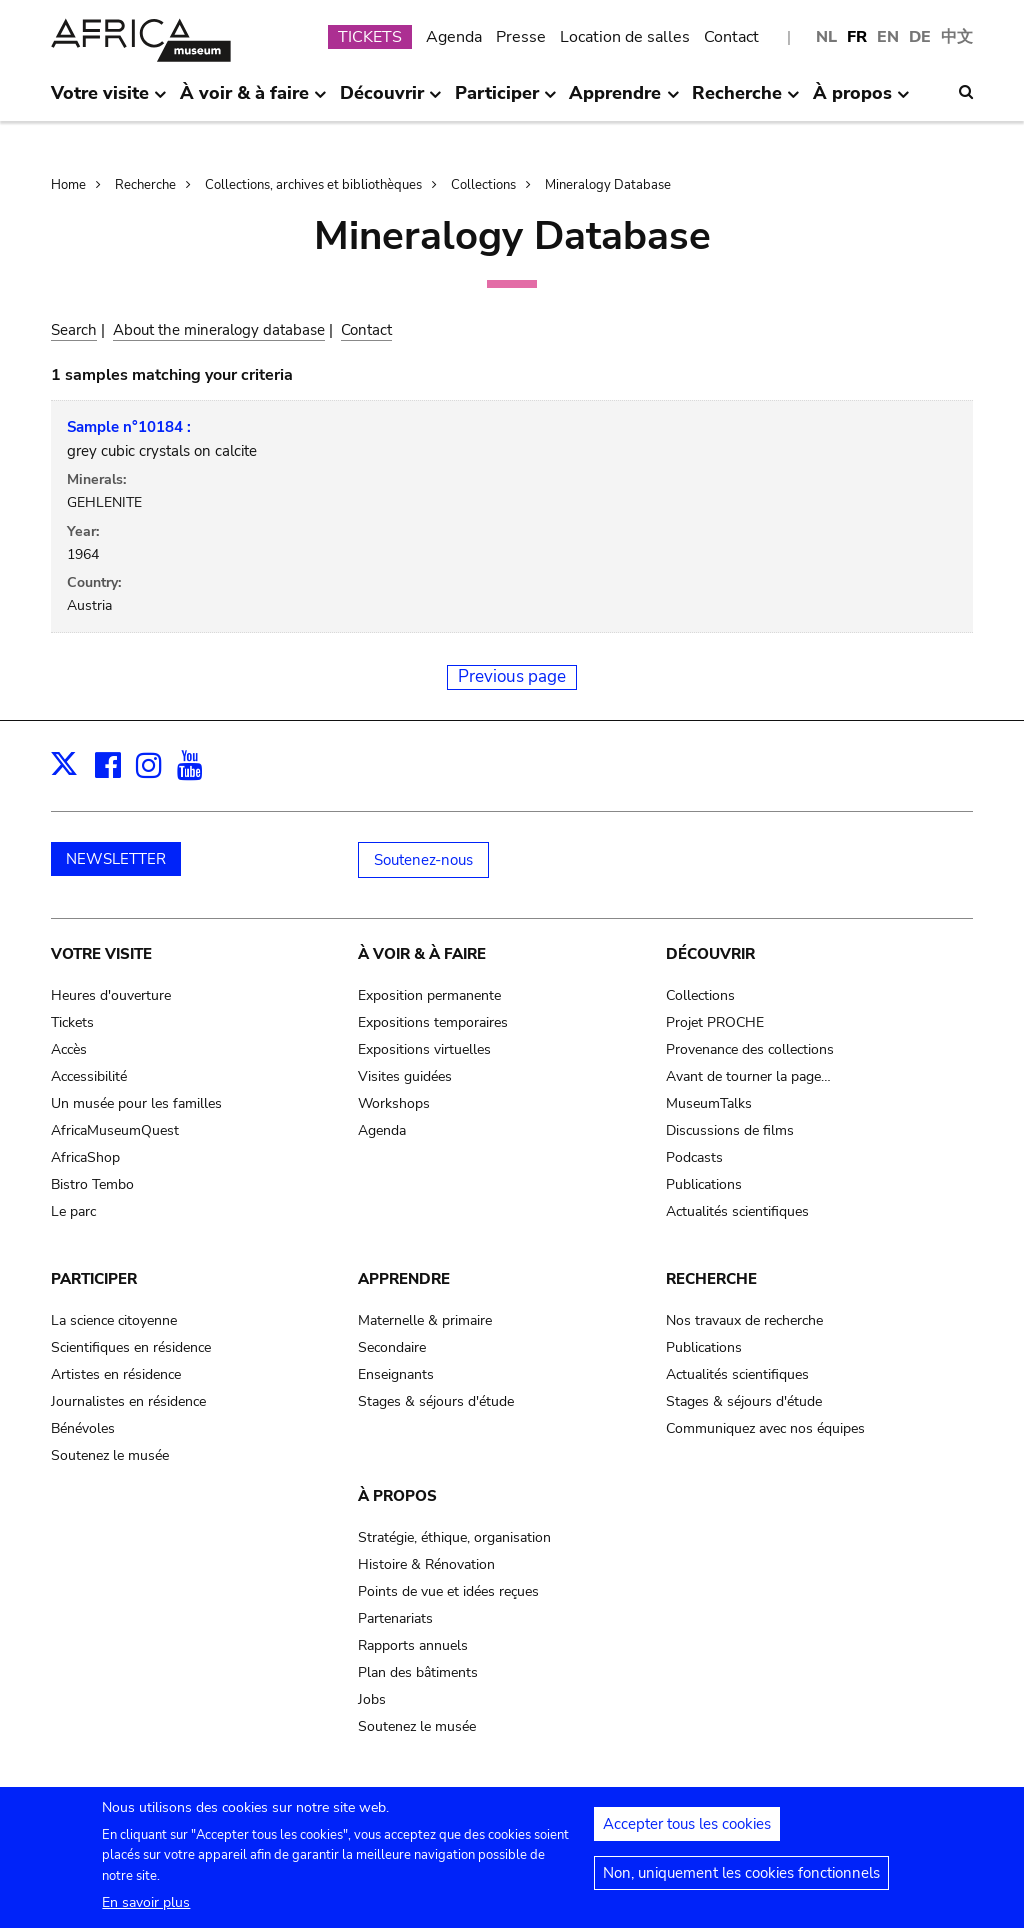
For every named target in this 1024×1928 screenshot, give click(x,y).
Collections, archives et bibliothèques (313, 185)
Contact (731, 37)
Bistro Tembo (92, 1184)
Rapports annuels (413, 1645)
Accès (69, 1049)
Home (68, 185)
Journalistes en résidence (128, 1401)
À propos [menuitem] (861, 101)
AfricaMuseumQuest (115, 1130)
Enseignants (396, 1374)
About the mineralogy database (219, 330)
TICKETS (370, 37)
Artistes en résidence (116, 1374)
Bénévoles (83, 1428)
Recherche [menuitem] (746, 101)
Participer (94, 1279)
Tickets (72, 1022)
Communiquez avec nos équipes (765, 1428)
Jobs (372, 1699)
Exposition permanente (429, 995)
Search (74, 330)
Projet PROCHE (715, 1022)
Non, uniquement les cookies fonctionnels (741, 1885)
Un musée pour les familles (136, 1103)
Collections (483, 185)
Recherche (145, 185)
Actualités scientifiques (737, 1211)
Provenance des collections (750, 1049)
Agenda (454, 37)
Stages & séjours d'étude (436, 1401)
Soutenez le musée (110, 1455)
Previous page (512, 676)
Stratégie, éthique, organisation (454, 1537)
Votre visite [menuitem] (109, 101)
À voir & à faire (422, 954)
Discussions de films (730, 1130)
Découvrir (710, 954)
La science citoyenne (114, 1320)
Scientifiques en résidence (131, 1347)
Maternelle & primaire (425, 1320)
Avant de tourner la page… (748, 1076)
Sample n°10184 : (129, 427)
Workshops (394, 1103)
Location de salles (625, 37)
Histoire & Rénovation (426, 1564)
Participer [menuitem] (506, 101)
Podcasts (694, 1157)
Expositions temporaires (433, 1022)
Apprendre (404, 1279)
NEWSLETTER (116, 859)
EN (888, 37)
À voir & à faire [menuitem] (253, 101)
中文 (957, 37)
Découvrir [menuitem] (391, 101)
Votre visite (101, 954)
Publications (704, 1184)
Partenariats (395, 1618)
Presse (521, 37)
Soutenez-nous (423, 860)
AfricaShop (85, 1157)
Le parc (73, 1211)
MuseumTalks (709, 1103)
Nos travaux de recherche (744, 1320)
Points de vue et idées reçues (448, 1591)
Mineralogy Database (608, 185)
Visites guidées (405, 1076)
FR (857, 37)
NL (826, 37)
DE (920, 37)
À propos (397, 1496)
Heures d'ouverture (111, 995)
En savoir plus (146, 1913)
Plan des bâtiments (418, 1672)
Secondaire (392, 1347)
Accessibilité (89, 1076)
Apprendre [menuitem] (624, 101)
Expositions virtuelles (424, 1049)
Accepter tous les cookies (687, 1836)
